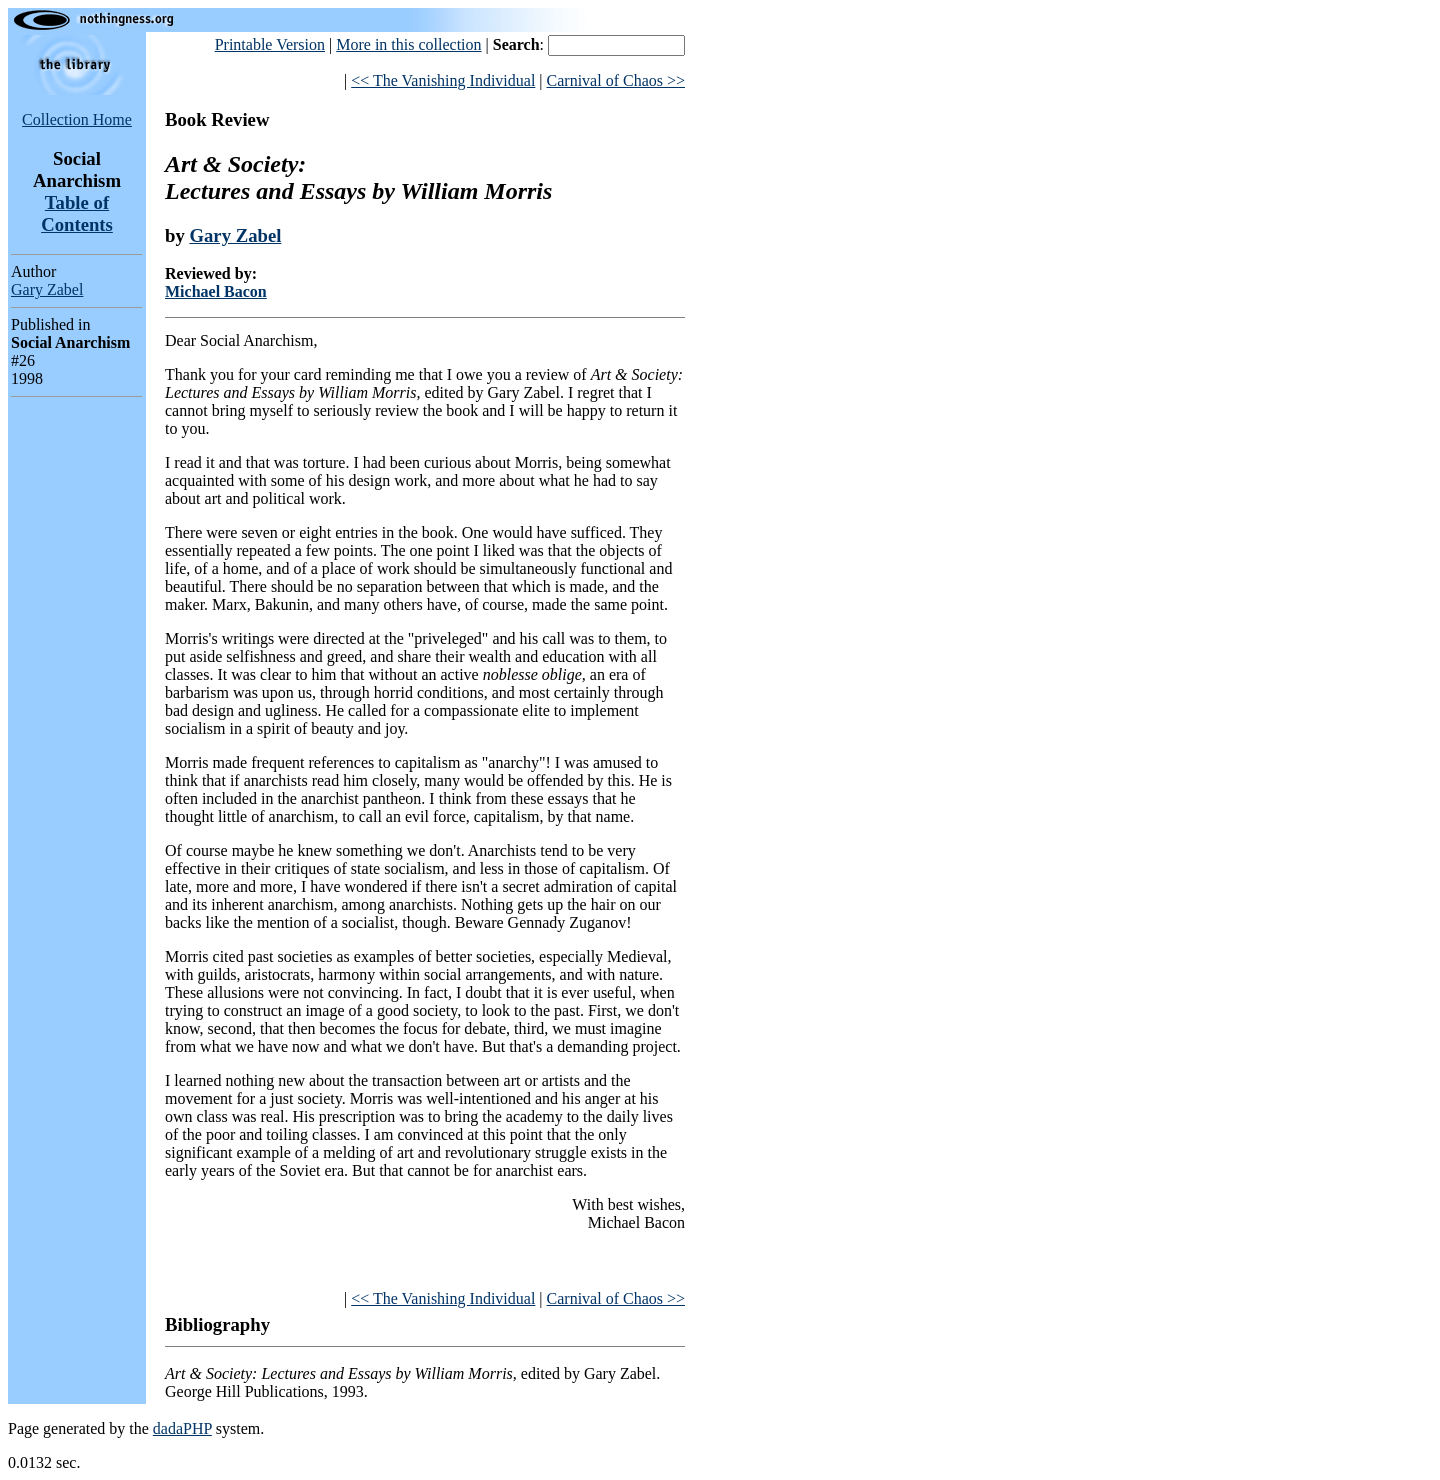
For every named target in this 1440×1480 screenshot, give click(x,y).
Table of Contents (77, 213)
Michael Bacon (216, 291)
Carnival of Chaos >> (616, 80)
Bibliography (217, 1324)
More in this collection (408, 44)
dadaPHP (182, 1428)
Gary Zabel (47, 289)
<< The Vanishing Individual (443, 80)
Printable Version (270, 44)
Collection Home (77, 119)
